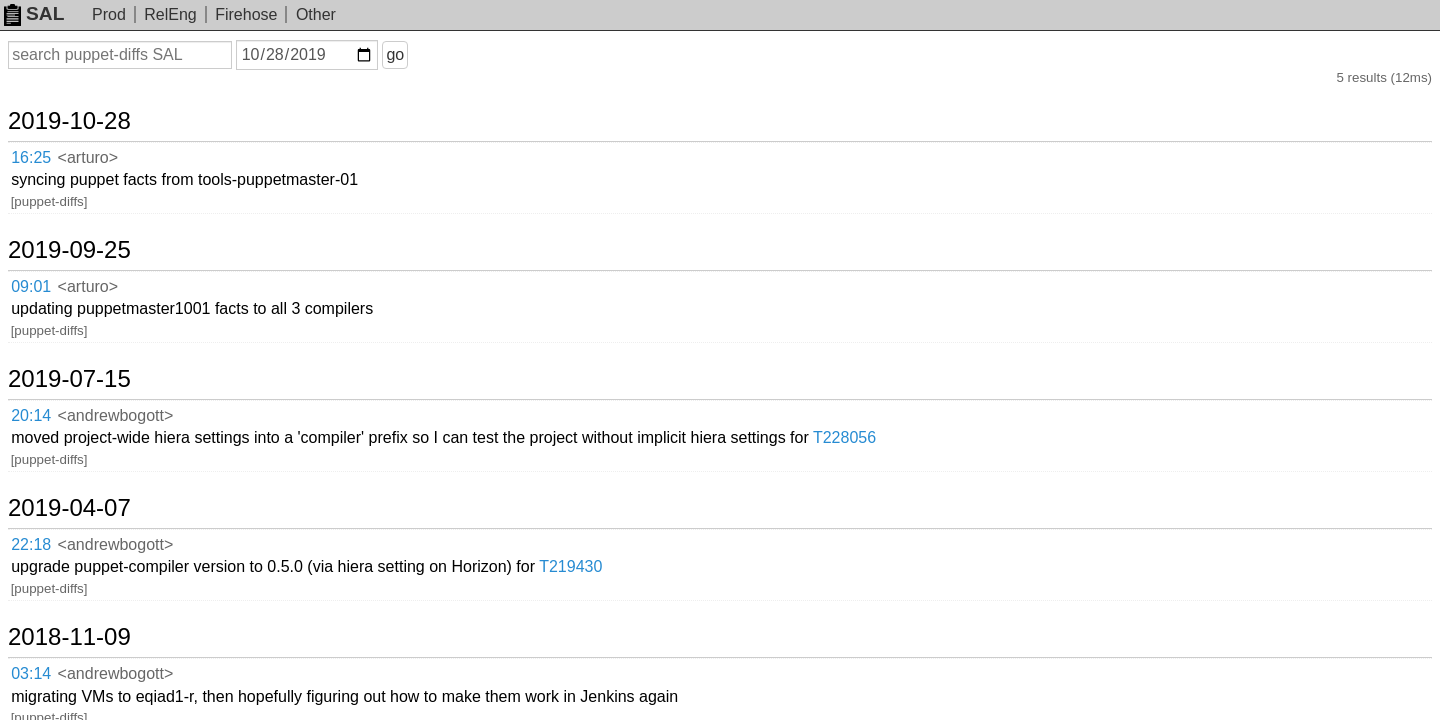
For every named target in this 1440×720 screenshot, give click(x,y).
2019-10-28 (93, 102)
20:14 (51, 292)
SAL (34, 13)
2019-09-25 (93, 180)
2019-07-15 (93, 259)
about (1396, 700)
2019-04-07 (93, 337)
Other (316, 14)
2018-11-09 (93, 415)
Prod (109, 14)
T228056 (1012, 291)
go (419, 54)
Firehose (246, 14)
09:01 (51, 213)
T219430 (738, 369)
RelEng (170, 14)
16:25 (51, 135)
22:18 (51, 370)
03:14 (51, 448)
